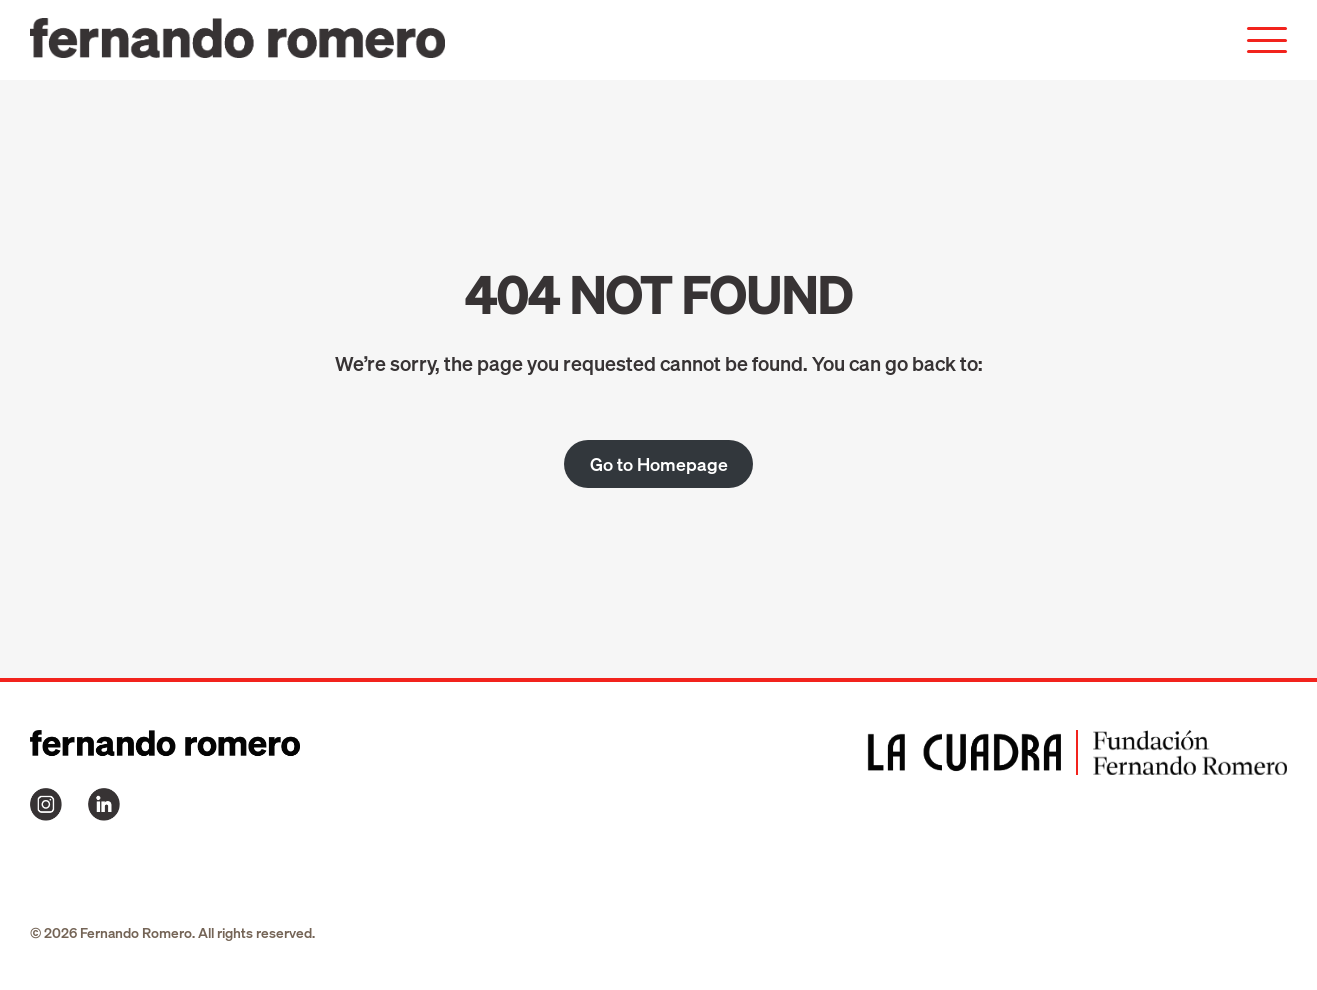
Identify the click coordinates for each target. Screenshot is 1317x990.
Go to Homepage (659, 464)
